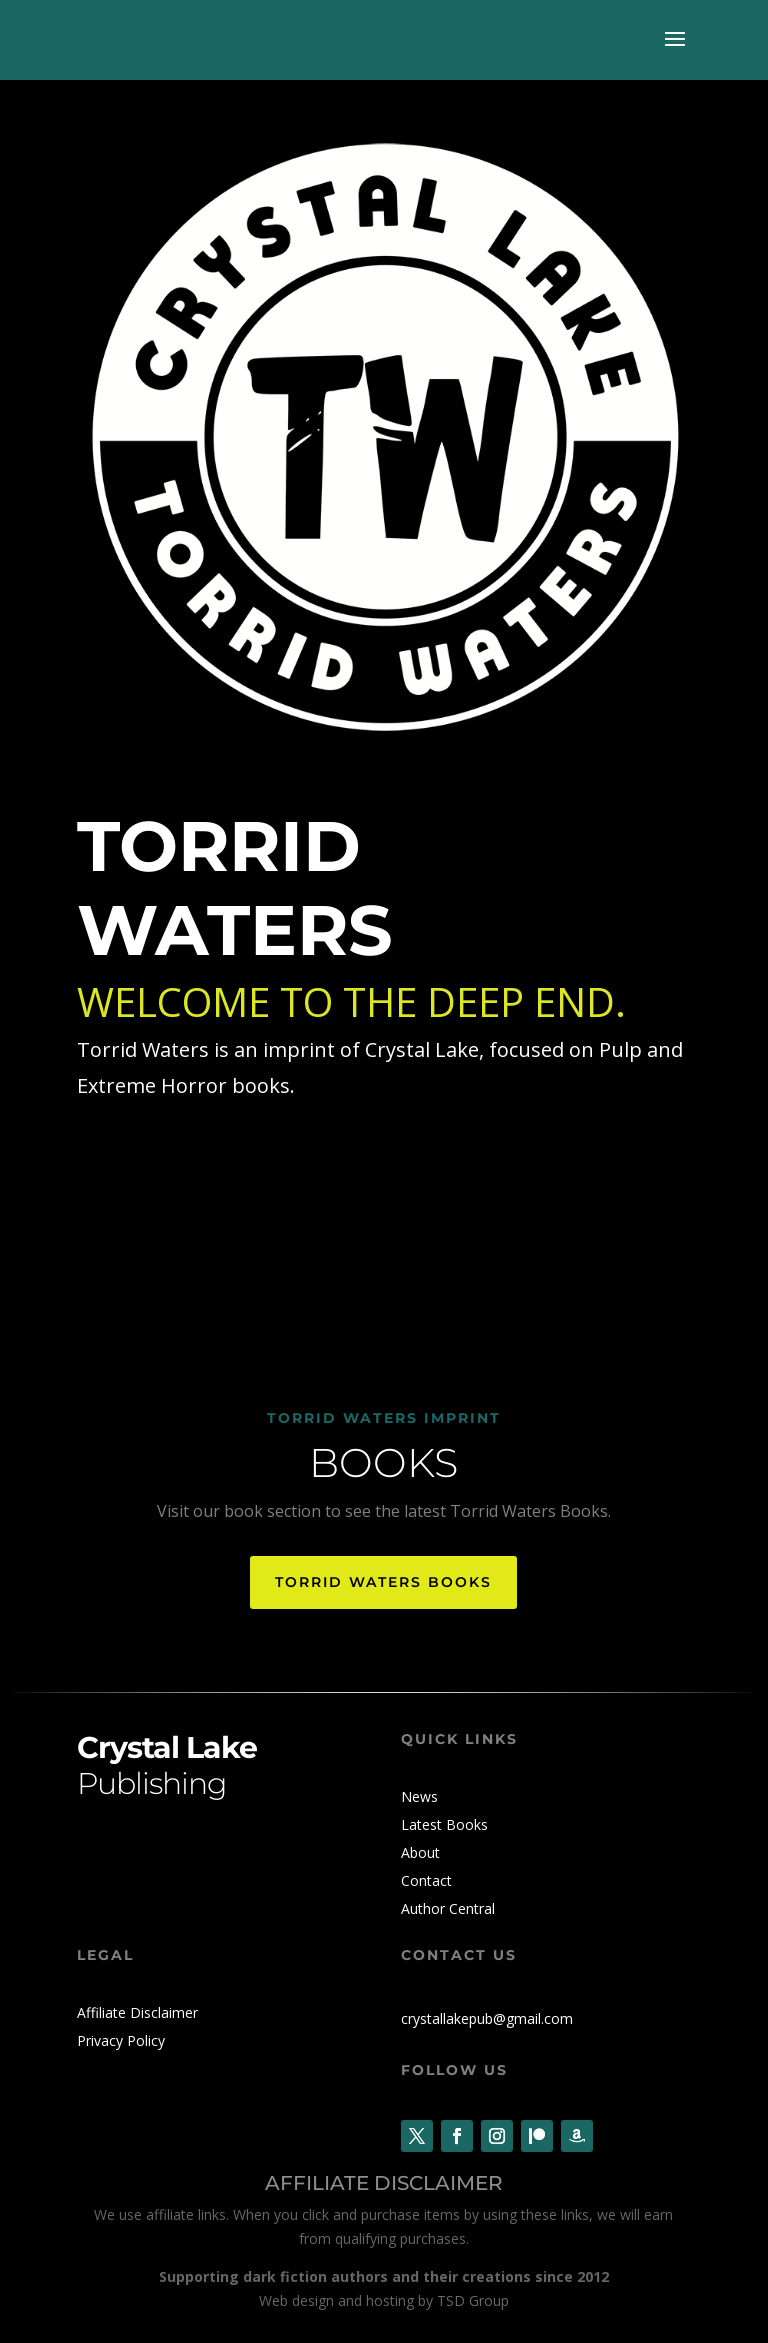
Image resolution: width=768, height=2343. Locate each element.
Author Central (448, 1908)
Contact (426, 1880)
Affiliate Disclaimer (137, 2012)
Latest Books (444, 1824)
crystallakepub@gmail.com (487, 2018)
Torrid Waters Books (383, 1582)
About (420, 1852)
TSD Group (473, 2300)
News (419, 1796)
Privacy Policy (121, 2040)
